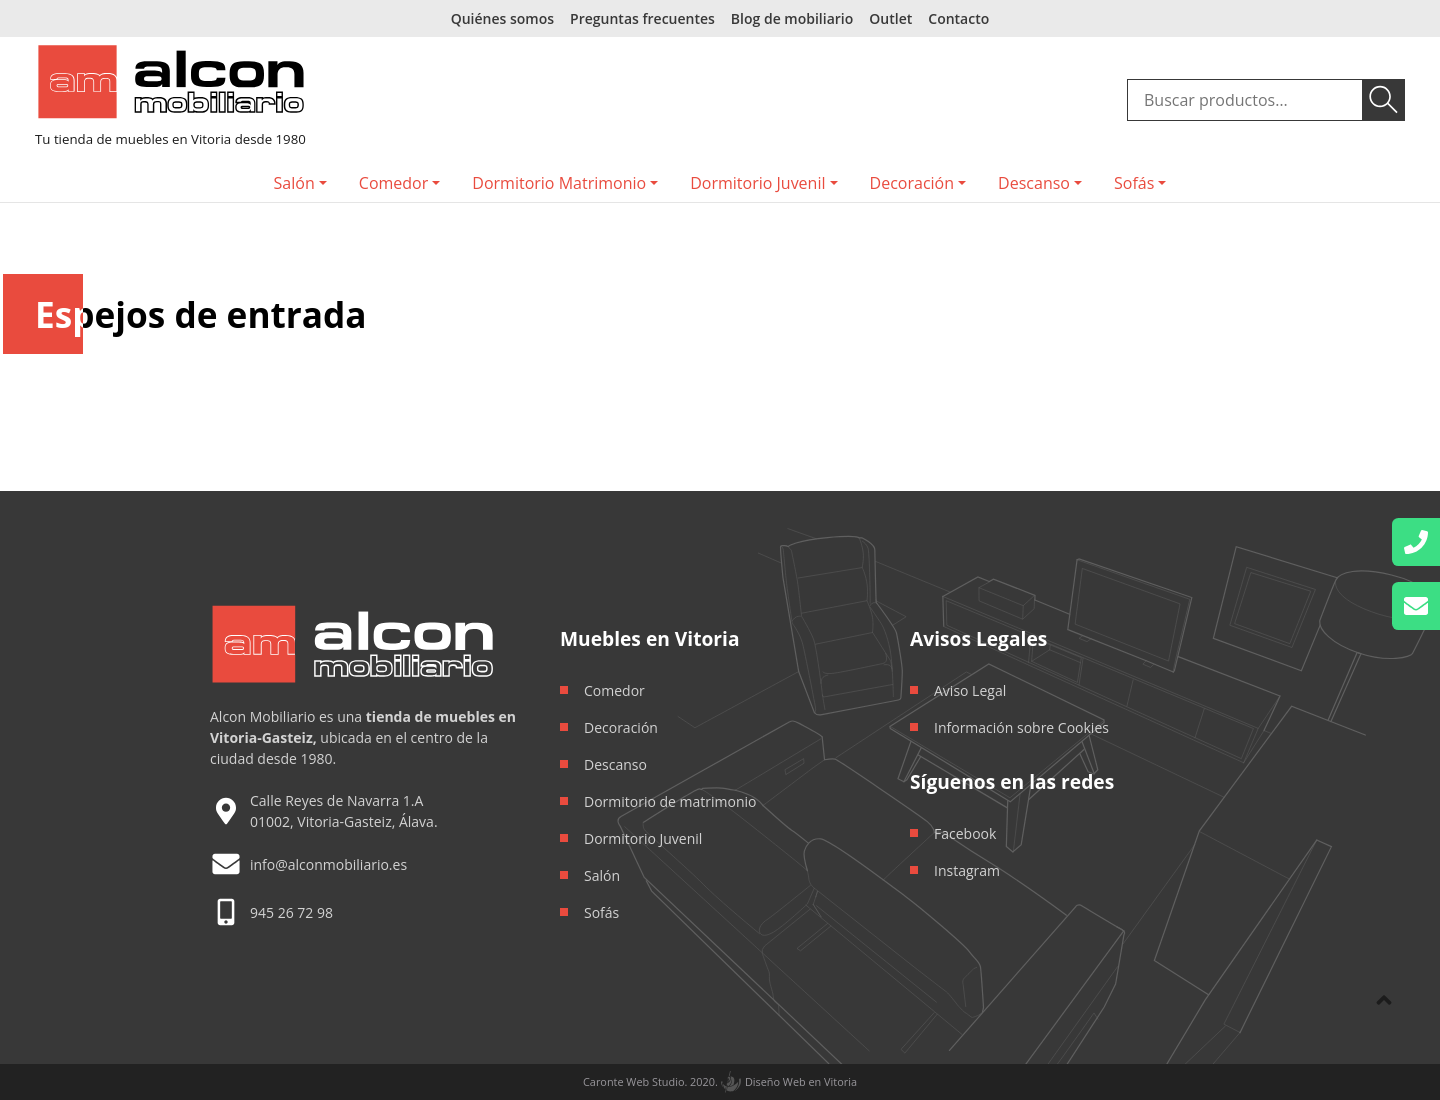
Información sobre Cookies (1021, 727)
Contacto (958, 18)
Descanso (1034, 183)
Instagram (967, 870)
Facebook (965, 833)
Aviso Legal (970, 690)
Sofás (1134, 183)
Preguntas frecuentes (642, 18)
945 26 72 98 (291, 912)
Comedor (393, 183)
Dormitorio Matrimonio (559, 183)
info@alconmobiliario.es (328, 864)
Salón (294, 183)
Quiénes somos (502, 18)
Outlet (890, 18)
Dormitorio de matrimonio (670, 801)
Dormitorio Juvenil (757, 183)
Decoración (912, 183)
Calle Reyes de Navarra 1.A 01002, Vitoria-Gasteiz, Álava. (344, 811)
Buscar (1384, 100)
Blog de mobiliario (792, 18)
